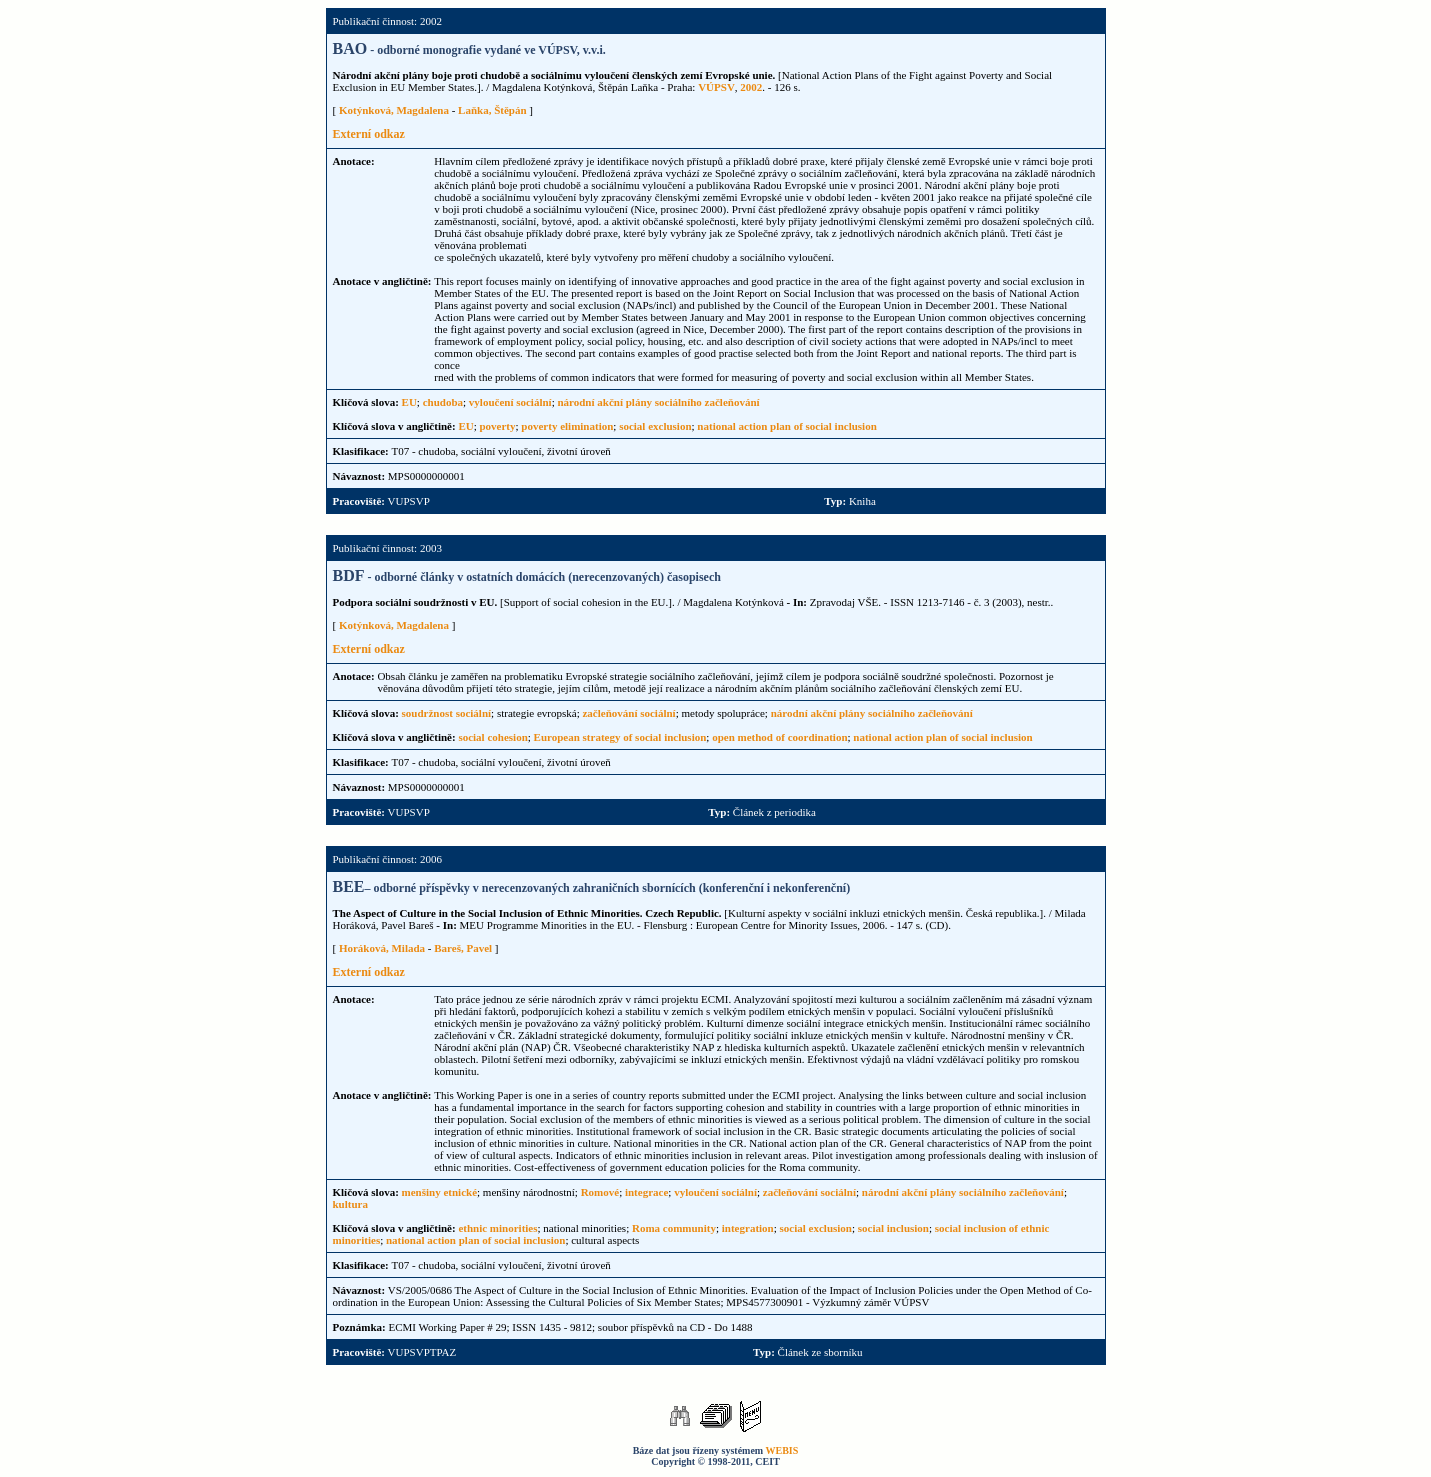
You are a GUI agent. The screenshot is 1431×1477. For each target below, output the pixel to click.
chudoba (443, 402)
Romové (600, 1192)
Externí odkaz (369, 134)
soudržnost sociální (447, 713)
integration (748, 1228)
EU (409, 402)
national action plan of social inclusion (786, 426)
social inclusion (893, 1228)
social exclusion (655, 426)
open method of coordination (779, 737)
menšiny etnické (439, 1192)
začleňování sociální (628, 713)
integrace (646, 1192)
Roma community (674, 1228)
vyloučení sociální (510, 402)
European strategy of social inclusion (620, 737)
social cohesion (492, 737)
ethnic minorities (497, 1228)
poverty (497, 426)
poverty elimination (567, 426)
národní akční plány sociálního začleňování (658, 402)
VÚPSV (716, 87)
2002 (751, 87)
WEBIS (782, 1450)
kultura (350, 1204)
